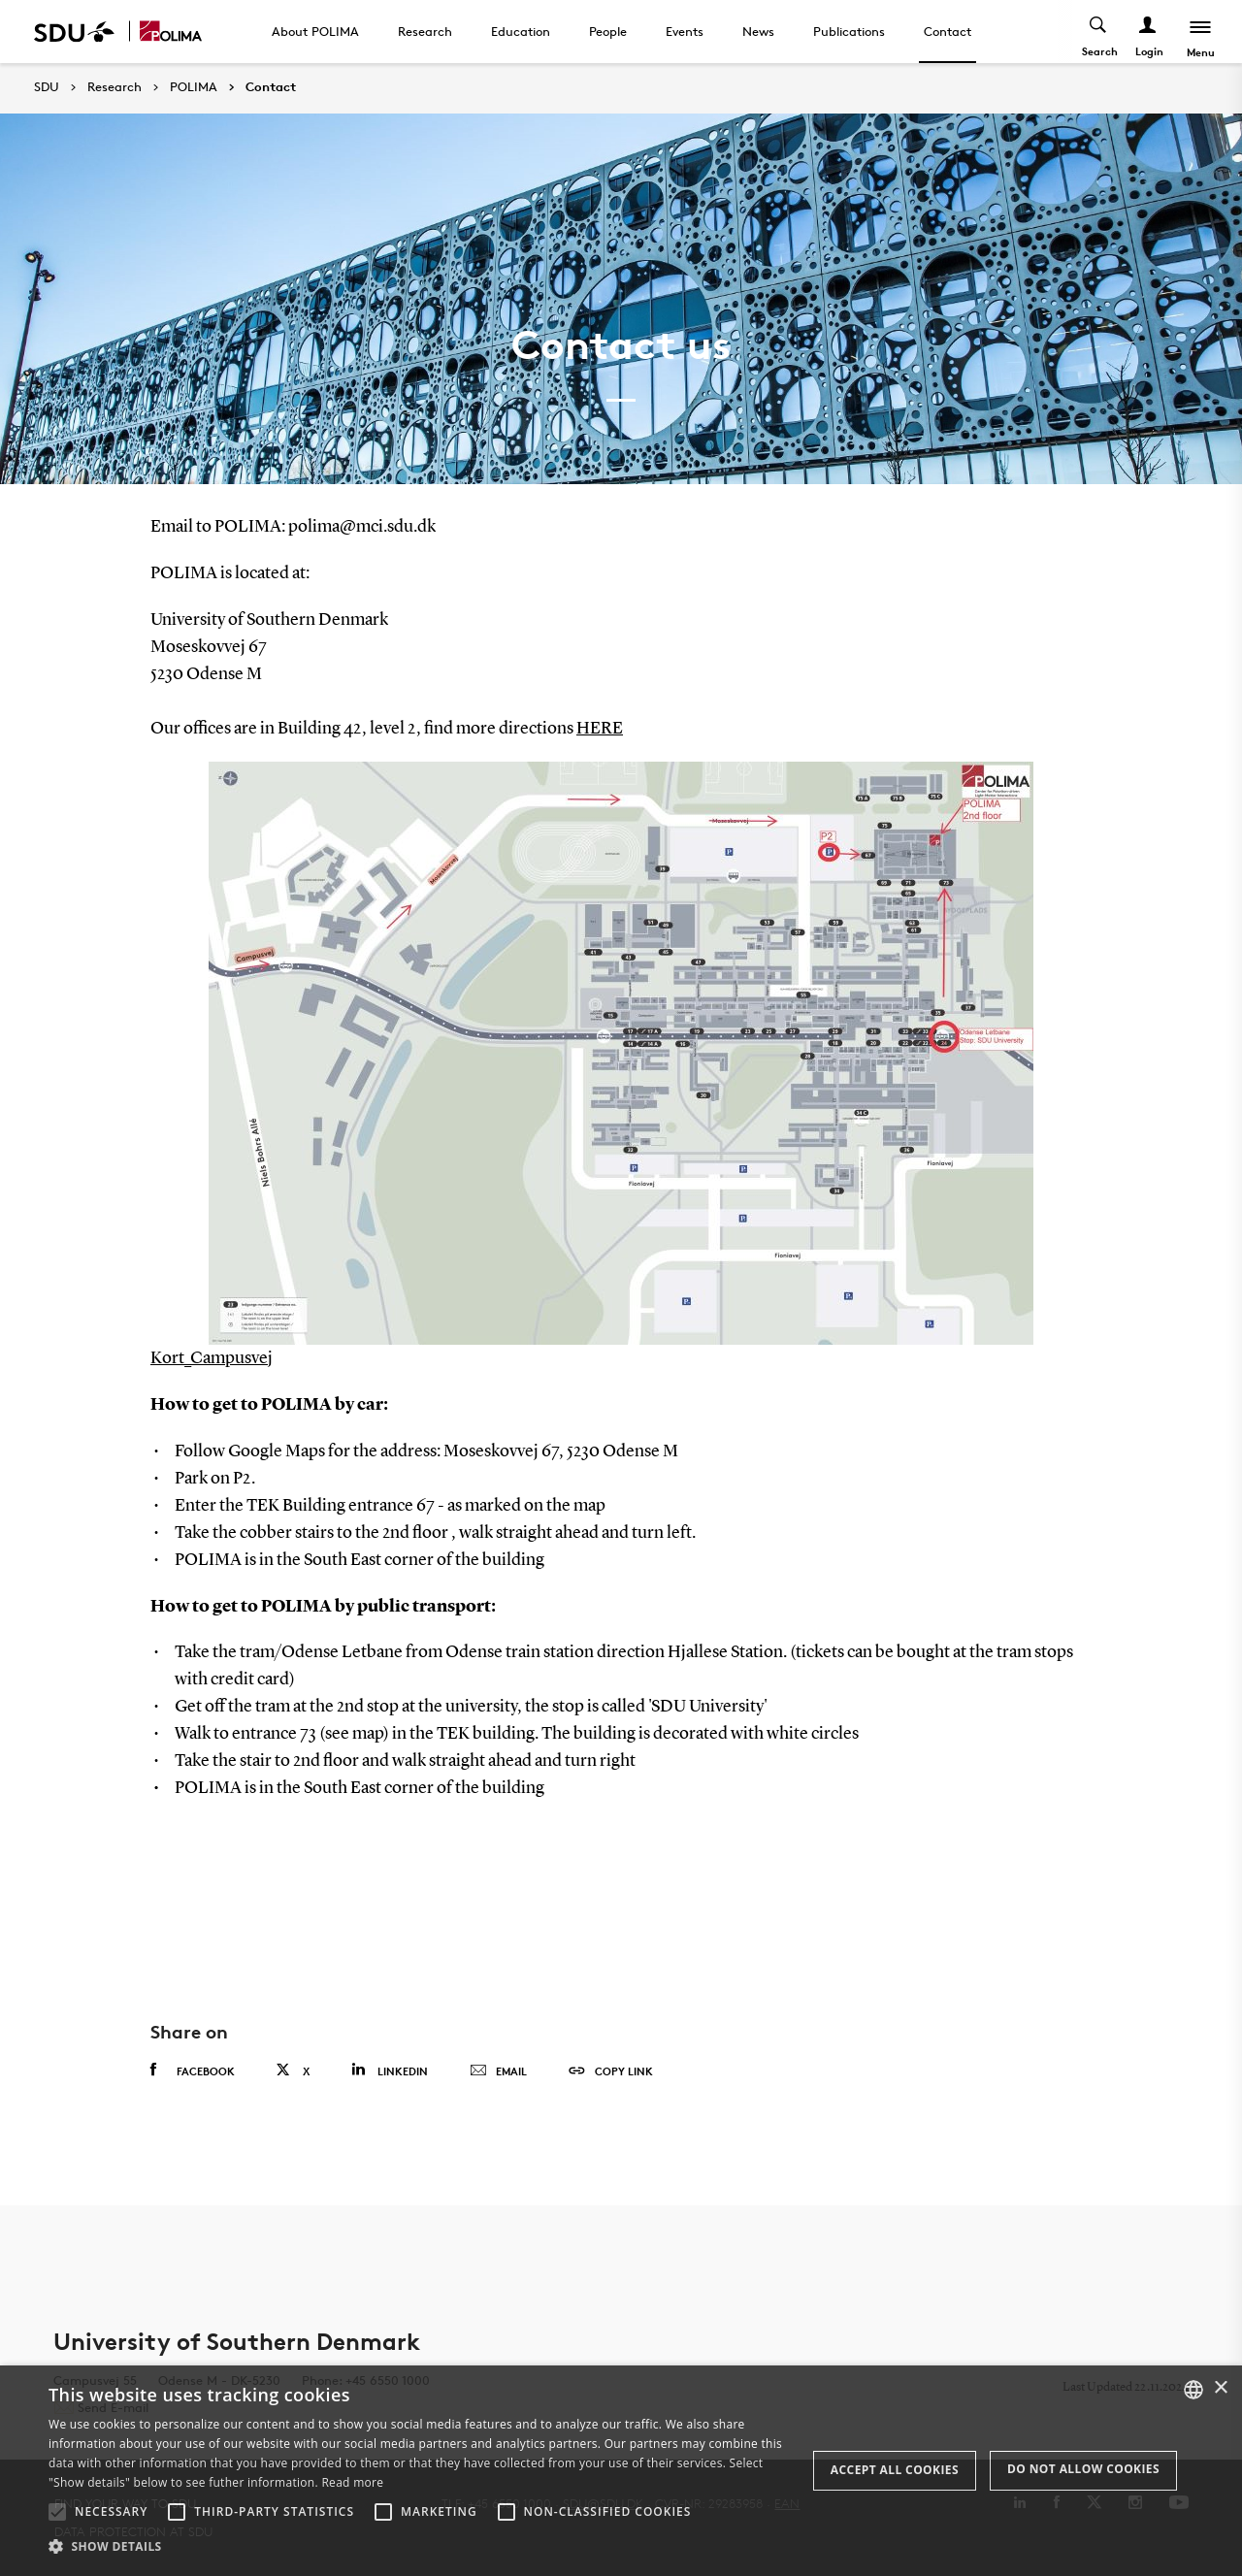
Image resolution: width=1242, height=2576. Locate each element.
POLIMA (193, 87)
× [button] (1220, 2388)
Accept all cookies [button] (895, 2470)
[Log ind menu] (1148, 31)
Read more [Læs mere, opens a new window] (352, 2482)
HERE (599, 728)
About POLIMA (315, 31)
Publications (849, 31)
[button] (57, 2512)
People (608, 31)
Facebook (192, 2070)
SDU (46, 87)
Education (520, 31)
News (758, 31)
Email (498, 2071)
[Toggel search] (1099, 31)
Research (425, 31)
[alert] (621, 2470)
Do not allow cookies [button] (1083, 2469)
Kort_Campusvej (211, 1358)
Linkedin (389, 2070)
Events (684, 31)
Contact (947, 31)
